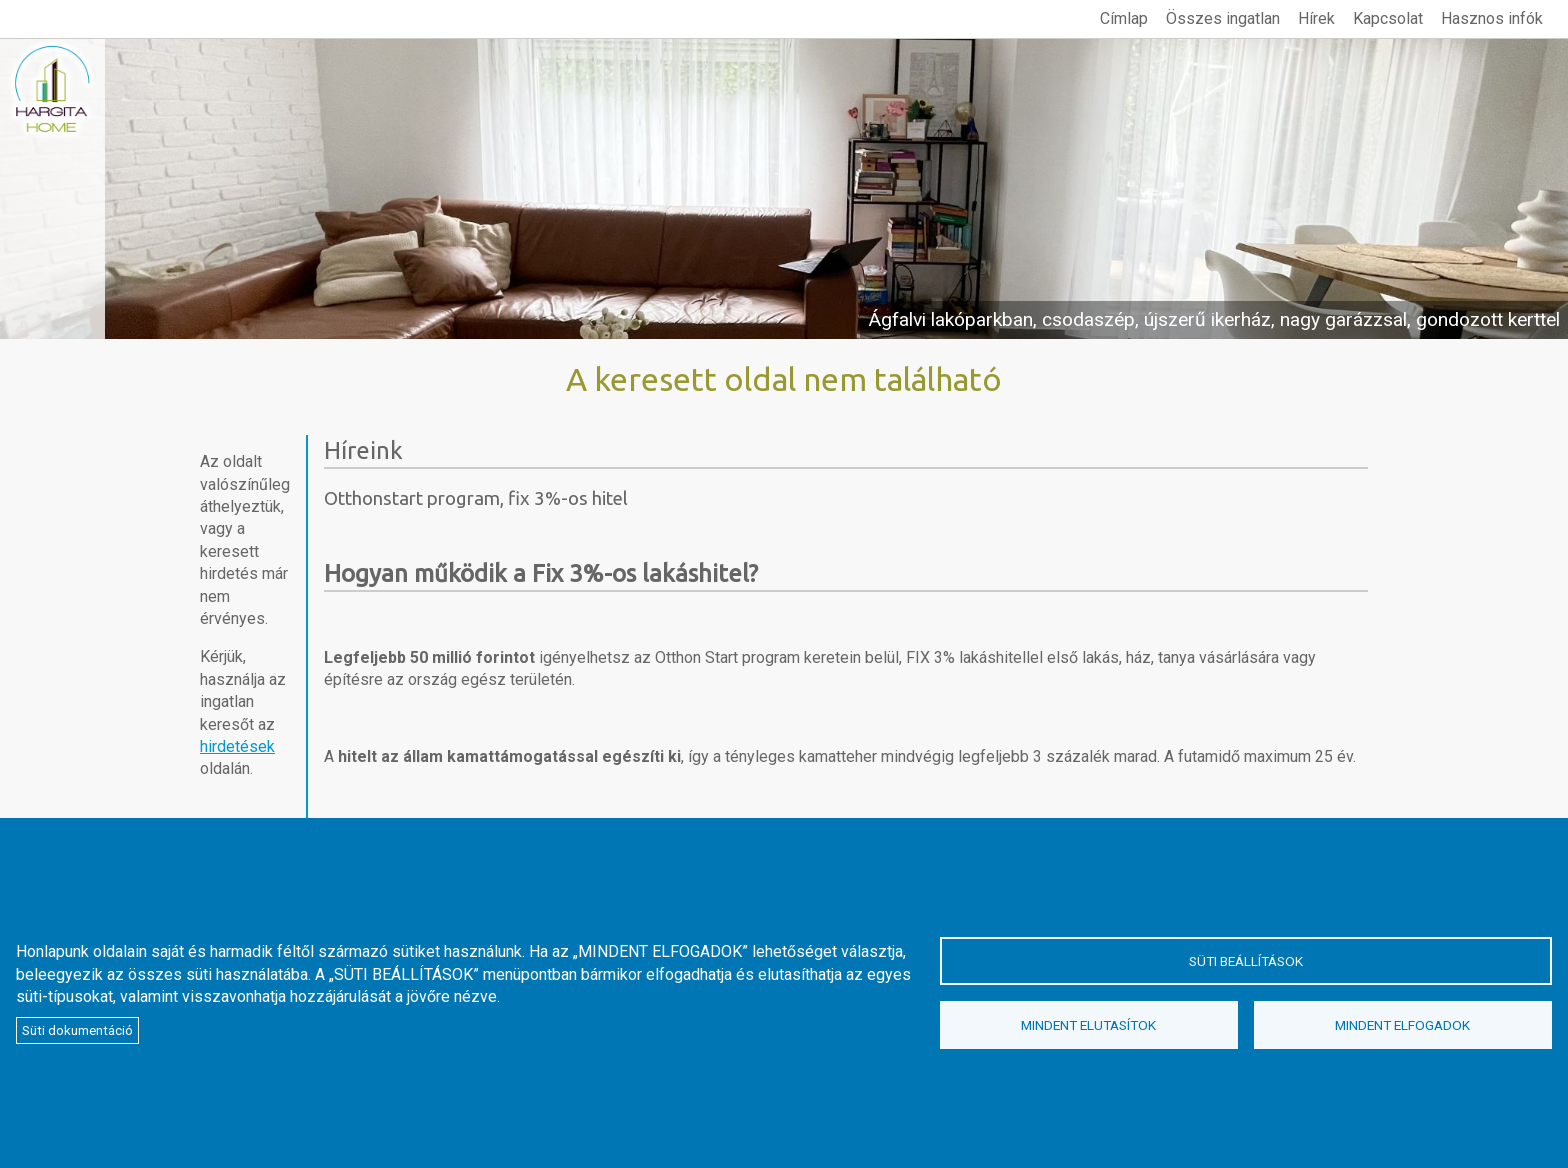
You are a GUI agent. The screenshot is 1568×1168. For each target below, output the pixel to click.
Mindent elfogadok (1402, 1025)
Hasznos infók (1492, 18)
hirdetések (237, 746)
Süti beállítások (1246, 961)
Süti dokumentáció (77, 1030)
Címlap (1124, 18)
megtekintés (784, 189)
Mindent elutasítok (1088, 1025)
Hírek (1316, 18)
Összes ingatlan (1223, 18)
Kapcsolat (1388, 18)
